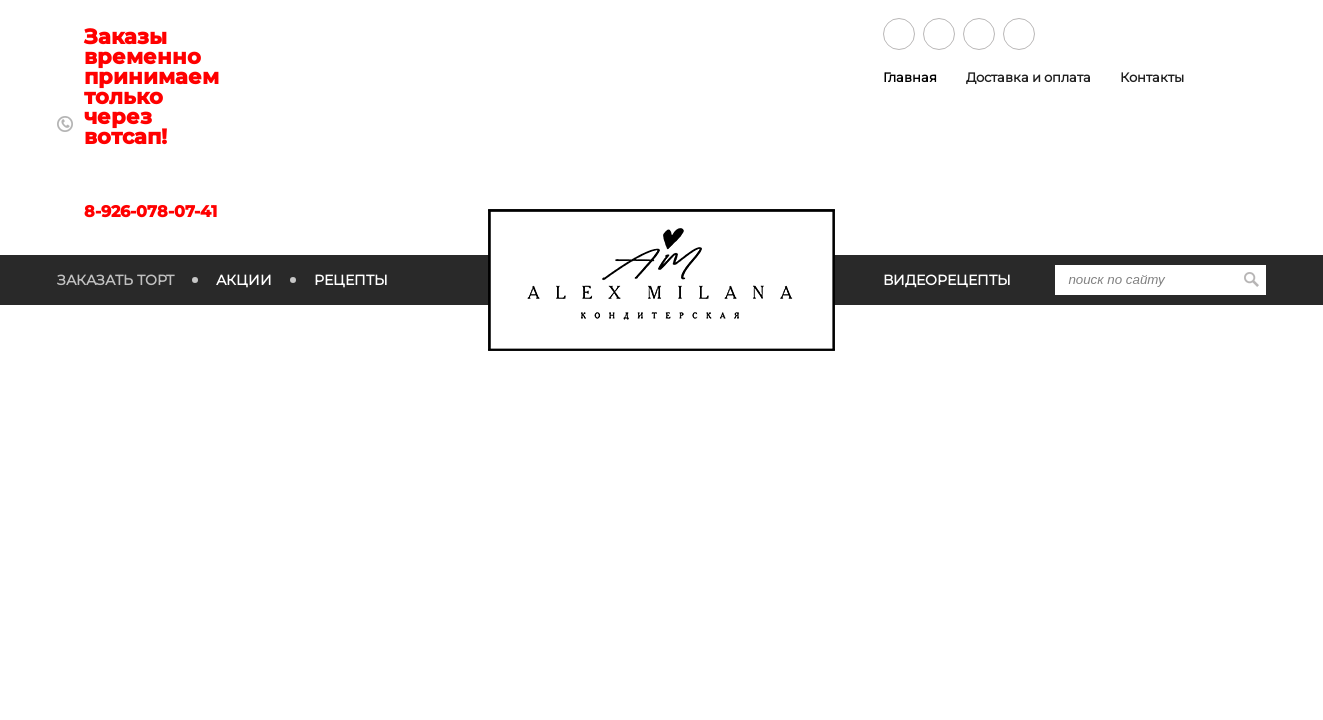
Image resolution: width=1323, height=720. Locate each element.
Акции (244, 280)
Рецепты (351, 280)
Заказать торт (115, 280)
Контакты (1152, 77)
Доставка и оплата (1028, 77)
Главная (910, 77)
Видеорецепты (947, 280)
